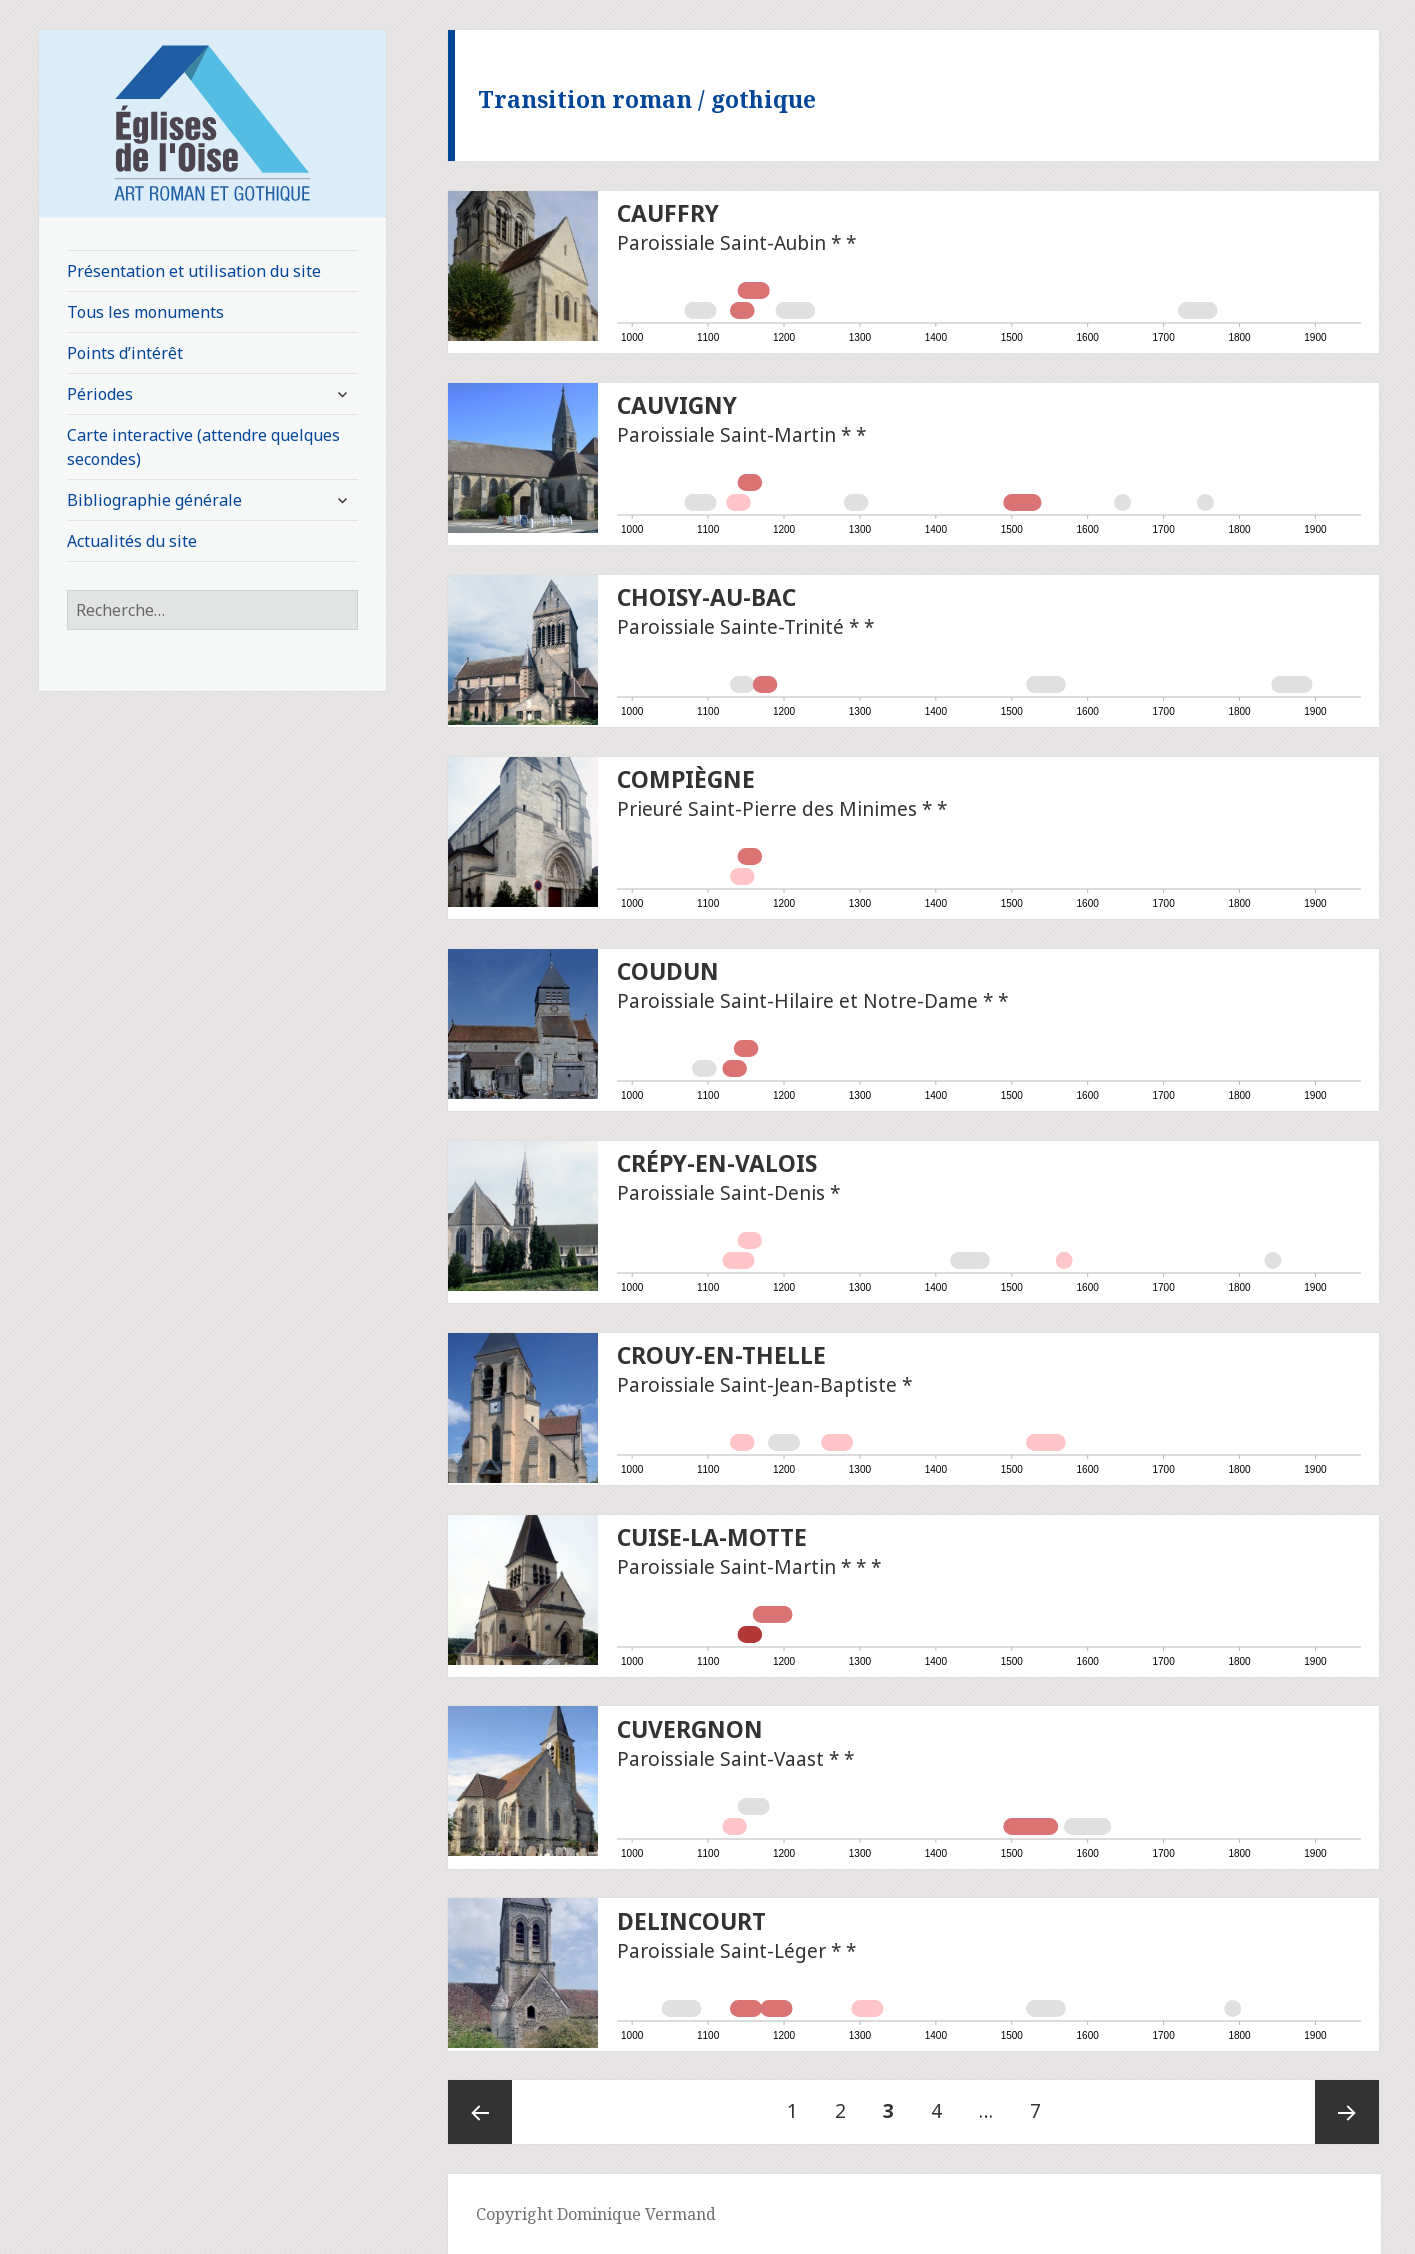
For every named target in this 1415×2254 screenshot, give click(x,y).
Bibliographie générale (154, 500)
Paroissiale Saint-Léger (721, 1951)
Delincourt (691, 1921)
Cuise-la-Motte (712, 1537)
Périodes (100, 394)
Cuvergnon (690, 1729)
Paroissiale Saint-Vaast (720, 1759)
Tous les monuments (145, 312)
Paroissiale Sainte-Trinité (730, 627)
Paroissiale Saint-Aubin (721, 243)
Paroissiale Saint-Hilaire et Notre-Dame (797, 1001)
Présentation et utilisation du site (194, 271)
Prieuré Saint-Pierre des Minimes (767, 809)
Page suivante (1347, 2112)
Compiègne (686, 779)
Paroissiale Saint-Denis (721, 1193)
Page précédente (480, 2112)
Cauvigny (677, 405)
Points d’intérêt (125, 353)
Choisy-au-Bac (706, 597)
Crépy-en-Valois (717, 1163)
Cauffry (668, 213)
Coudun (668, 971)
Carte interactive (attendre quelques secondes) (203, 447)
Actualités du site (132, 541)
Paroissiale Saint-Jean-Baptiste (757, 1385)
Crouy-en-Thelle (721, 1355)
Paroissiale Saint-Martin (726, 435)
